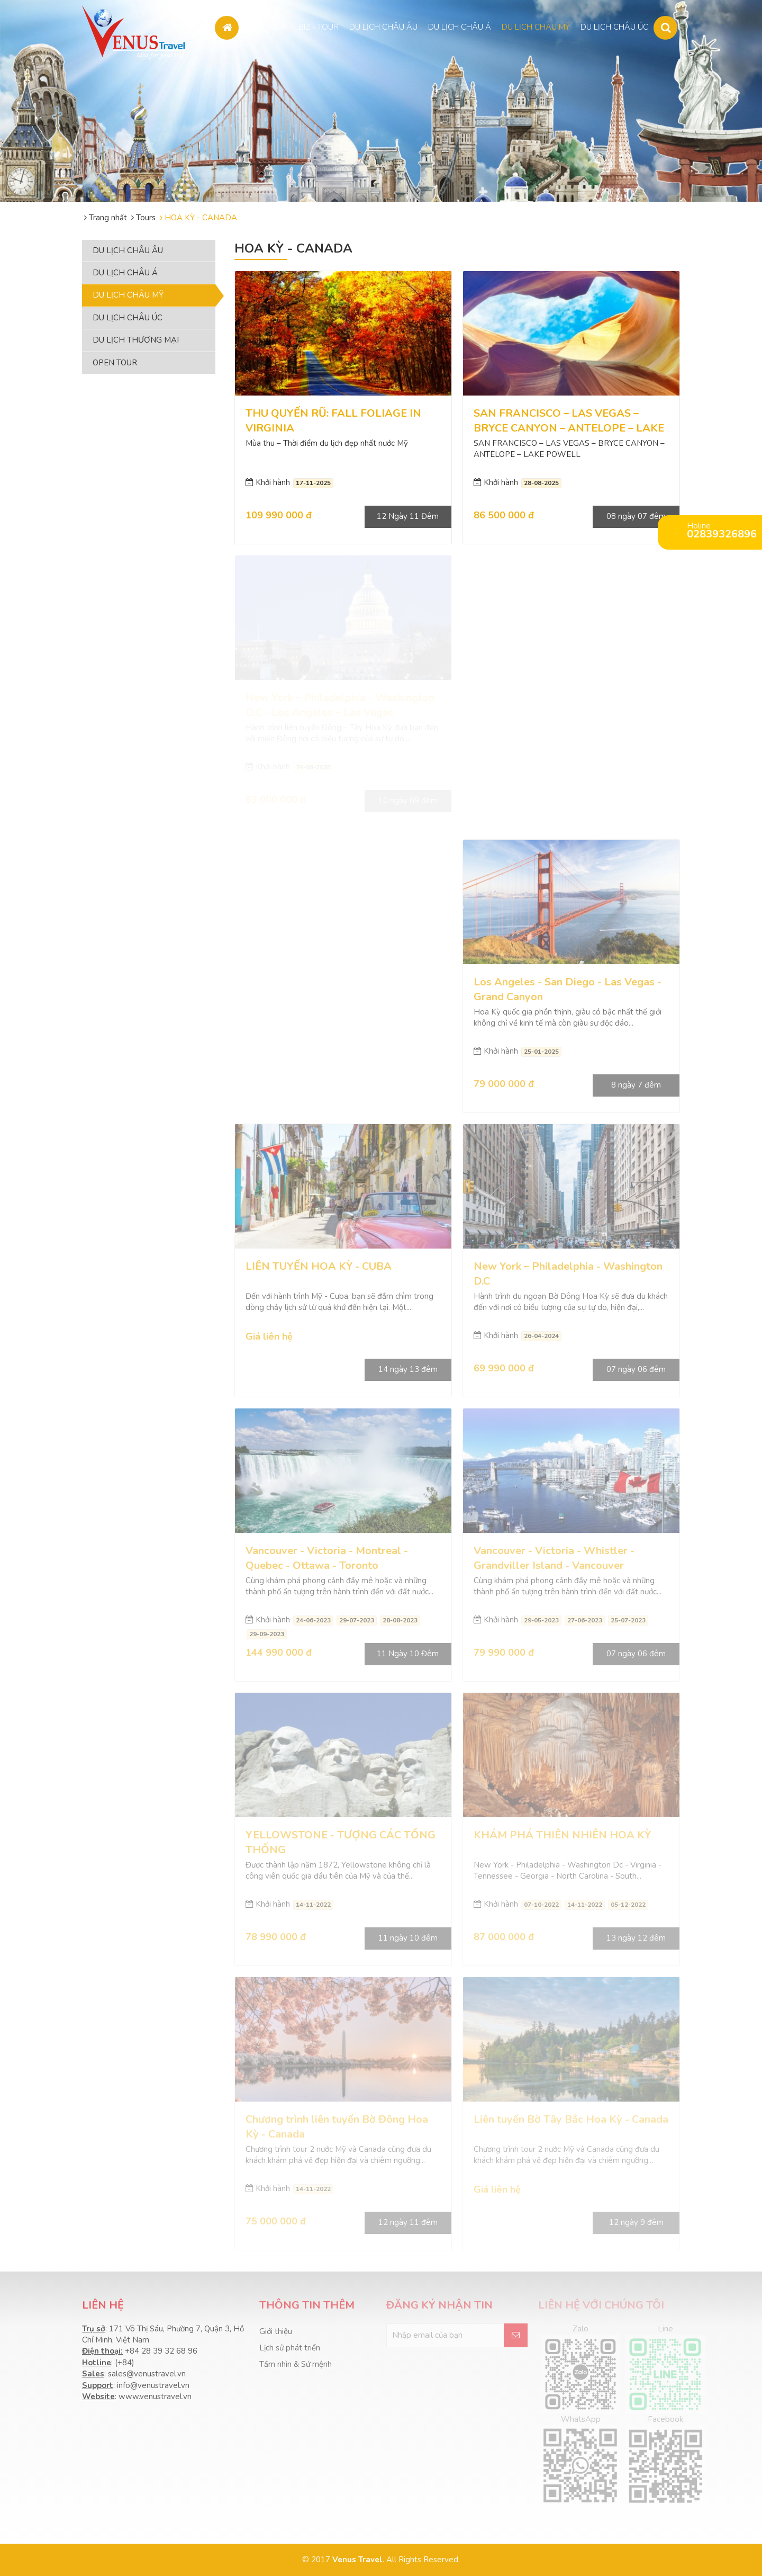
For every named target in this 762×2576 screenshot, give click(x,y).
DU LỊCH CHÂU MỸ (536, 24)
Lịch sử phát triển (289, 2347)
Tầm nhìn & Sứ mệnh (295, 2364)
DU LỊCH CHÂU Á (459, 24)
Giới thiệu (275, 2331)
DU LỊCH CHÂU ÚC (614, 24)
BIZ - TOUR (318, 24)
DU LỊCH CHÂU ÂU (383, 24)
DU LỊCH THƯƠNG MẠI (136, 340)
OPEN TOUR (266, 24)
